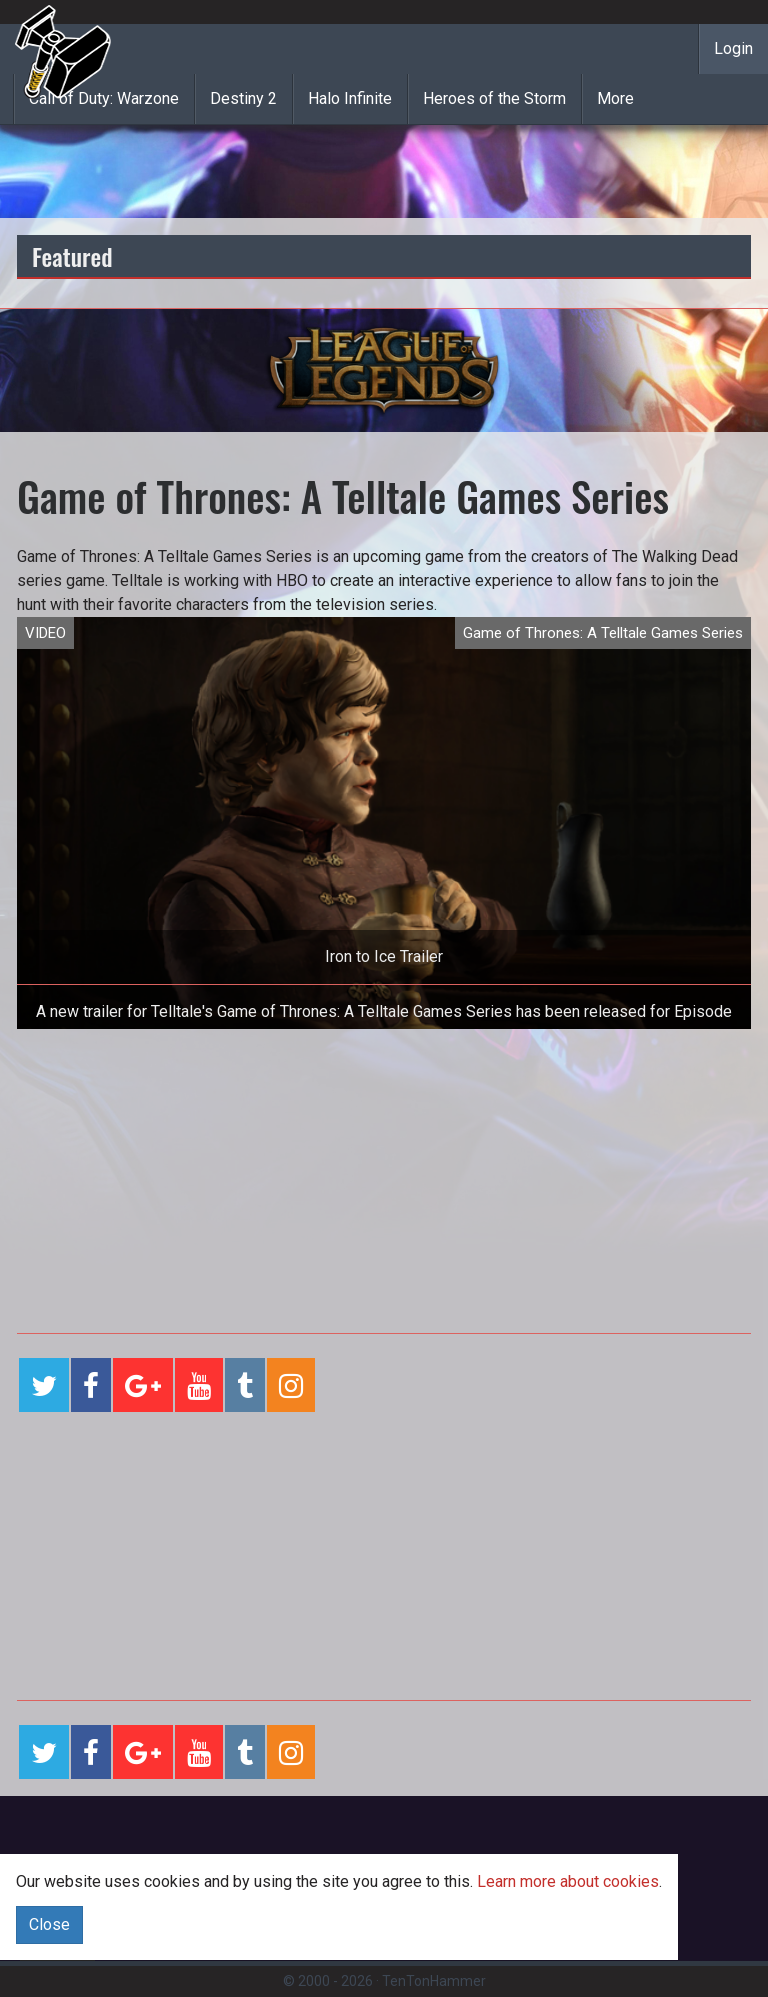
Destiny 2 (243, 98)
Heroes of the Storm (494, 98)
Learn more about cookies (568, 1881)
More (615, 98)
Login (733, 48)
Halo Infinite (350, 98)
